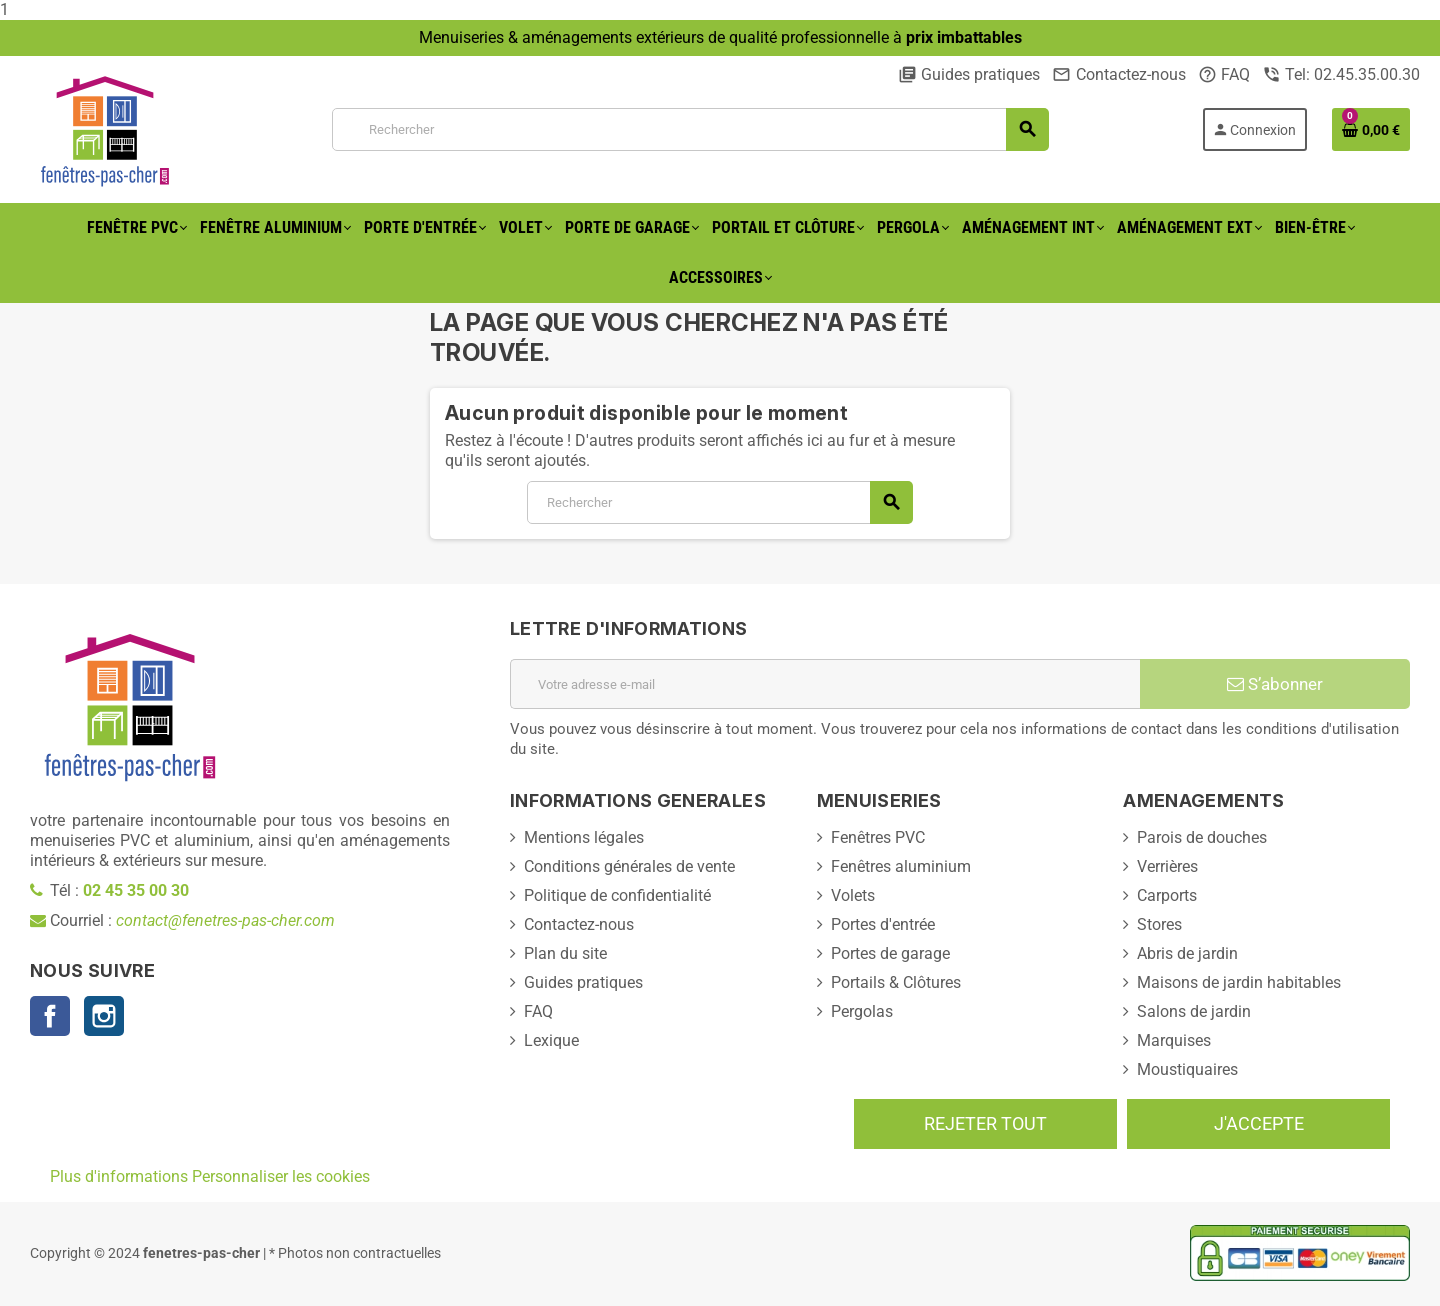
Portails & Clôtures (896, 982)
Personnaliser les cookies (281, 1176)
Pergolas (862, 1011)
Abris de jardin (1187, 953)
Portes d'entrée (883, 924)
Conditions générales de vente (629, 866)
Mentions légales (584, 837)
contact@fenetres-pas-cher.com (225, 920)
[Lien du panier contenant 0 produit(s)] (1371, 129)
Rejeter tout (985, 1123)
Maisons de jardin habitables (1239, 982)
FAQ (1224, 74)
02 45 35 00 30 (136, 890)
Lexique (551, 1040)
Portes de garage (890, 953)
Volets (853, 895)
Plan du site (565, 953)
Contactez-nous (1118, 74)
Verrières (1167, 866)
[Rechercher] (690, 129)
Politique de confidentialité (617, 895)
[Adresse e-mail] (825, 684)
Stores (1159, 924)
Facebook (50, 1016)
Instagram (104, 1016)
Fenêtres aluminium (901, 866)
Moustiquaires (1187, 1069)
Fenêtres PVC (878, 837)
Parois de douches (1202, 837)
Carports (1167, 895)
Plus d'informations (119, 1176)
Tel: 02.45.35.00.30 (1341, 74)
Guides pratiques (969, 74)
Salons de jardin (1194, 1011)
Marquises (1174, 1040)
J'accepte (1259, 1123)
